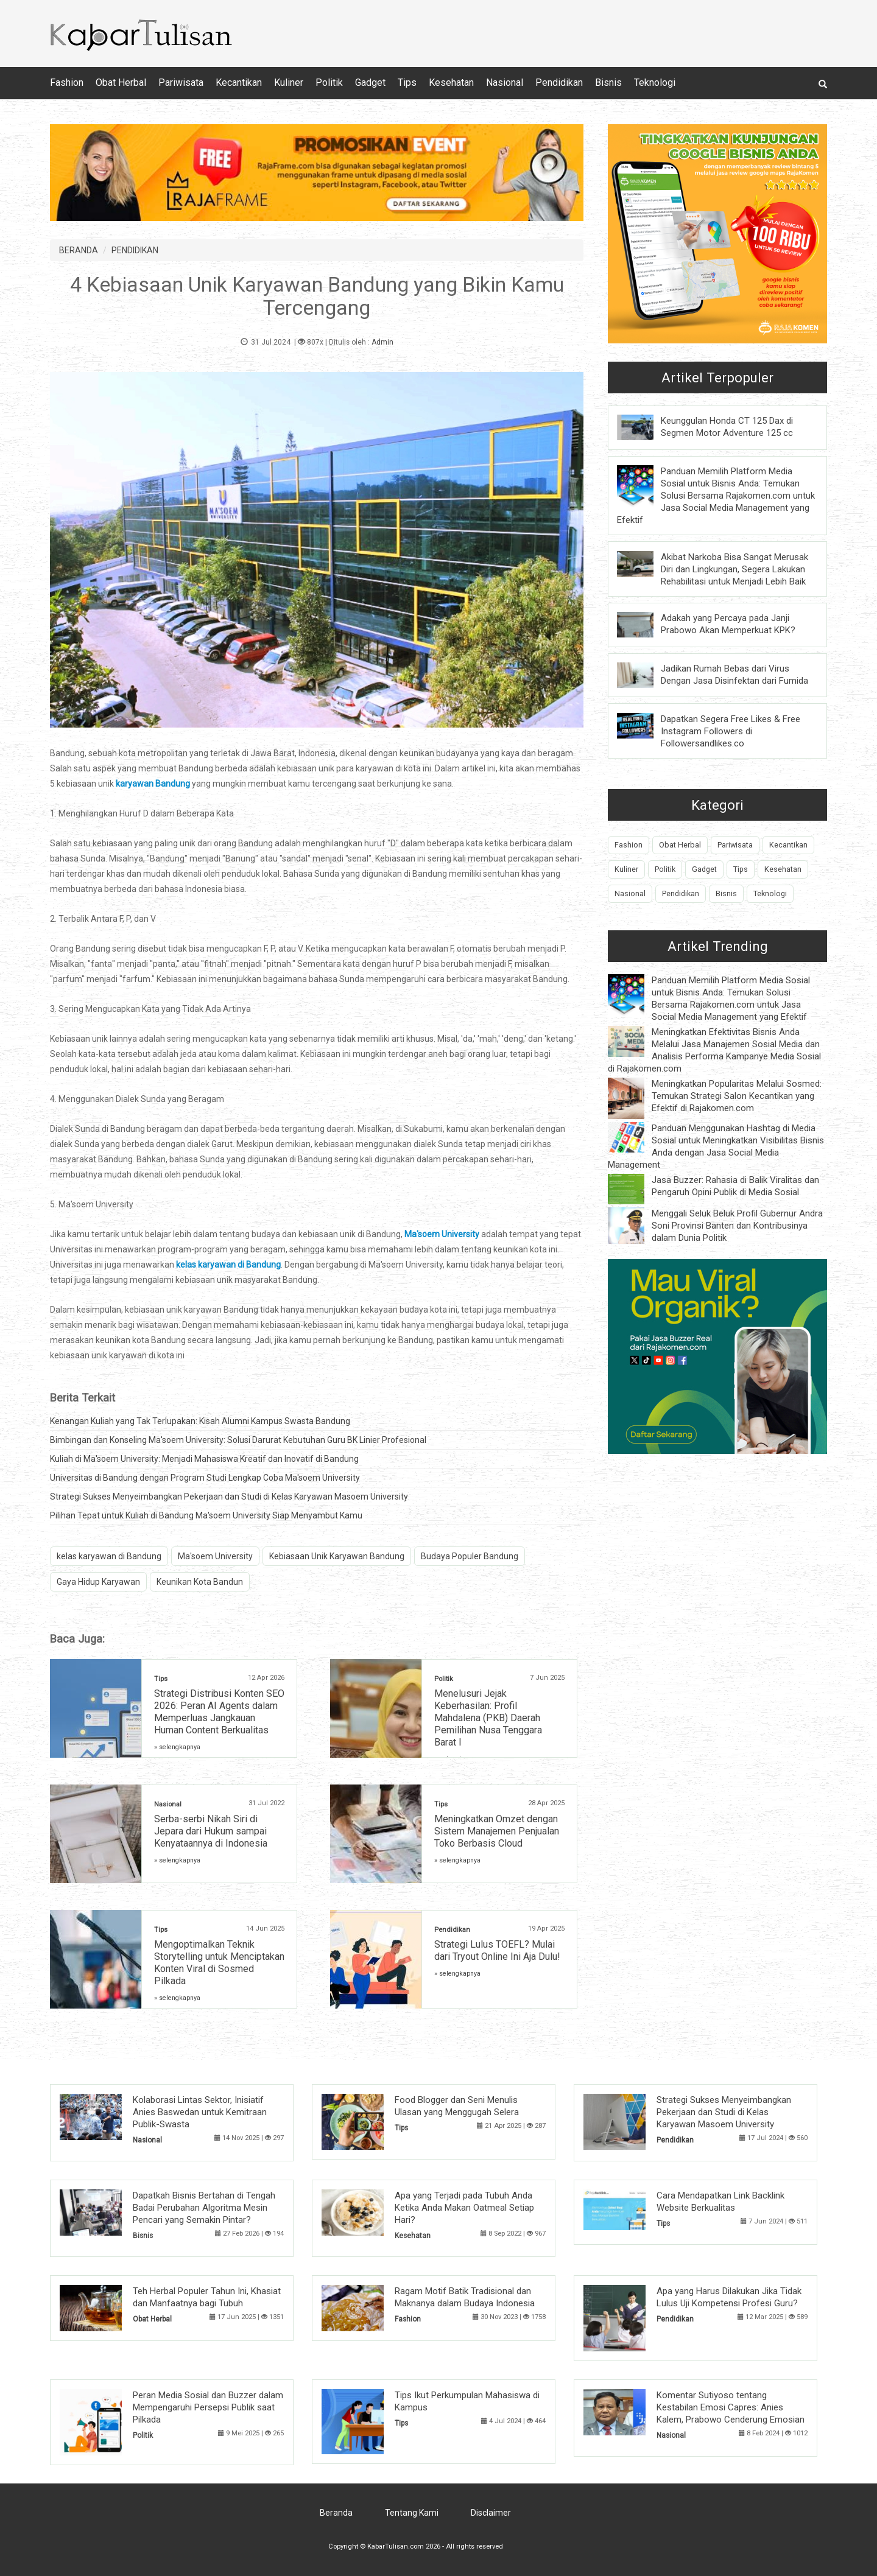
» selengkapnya (177, 1747)
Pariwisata (180, 82)
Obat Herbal (121, 82)
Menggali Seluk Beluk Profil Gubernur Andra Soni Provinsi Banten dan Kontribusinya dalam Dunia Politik (737, 1225)
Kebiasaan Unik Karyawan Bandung (336, 1556)
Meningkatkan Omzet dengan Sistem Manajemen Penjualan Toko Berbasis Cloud (496, 1831)
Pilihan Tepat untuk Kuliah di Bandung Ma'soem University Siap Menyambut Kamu (206, 1515)
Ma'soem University (215, 1556)
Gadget (370, 82)
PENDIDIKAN (134, 250)
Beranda (336, 2513)
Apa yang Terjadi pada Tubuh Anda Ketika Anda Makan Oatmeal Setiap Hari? (464, 2207)
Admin (382, 342)
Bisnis (608, 82)
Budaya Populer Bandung (469, 1556)
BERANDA (78, 250)
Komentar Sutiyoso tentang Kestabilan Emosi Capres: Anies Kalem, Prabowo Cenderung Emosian (731, 2407)
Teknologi (654, 82)
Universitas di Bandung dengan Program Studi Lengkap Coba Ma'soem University (205, 1478)
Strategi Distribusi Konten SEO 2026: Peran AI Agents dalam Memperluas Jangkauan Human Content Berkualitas (219, 1712)
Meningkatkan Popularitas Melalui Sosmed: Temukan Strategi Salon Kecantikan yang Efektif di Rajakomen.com (737, 1096)
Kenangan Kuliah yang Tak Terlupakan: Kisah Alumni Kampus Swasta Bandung (200, 1421)
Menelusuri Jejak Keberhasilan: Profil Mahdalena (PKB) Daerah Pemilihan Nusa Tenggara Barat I (488, 1718)
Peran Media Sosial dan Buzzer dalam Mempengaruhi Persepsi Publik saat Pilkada (208, 2407)
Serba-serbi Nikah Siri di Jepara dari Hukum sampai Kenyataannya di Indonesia (210, 1831)
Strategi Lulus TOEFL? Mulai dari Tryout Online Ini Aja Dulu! (497, 1950)
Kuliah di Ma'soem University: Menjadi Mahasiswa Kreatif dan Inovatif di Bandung (204, 1459)
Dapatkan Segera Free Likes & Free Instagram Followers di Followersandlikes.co (730, 731)
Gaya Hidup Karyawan (98, 1582)
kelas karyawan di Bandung (109, 1556)
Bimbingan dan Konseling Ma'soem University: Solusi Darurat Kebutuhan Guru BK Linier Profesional (238, 1440)
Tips (407, 82)
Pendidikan (559, 82)
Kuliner (288, 82)
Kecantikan (239, 82)
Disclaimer (491, 2513)
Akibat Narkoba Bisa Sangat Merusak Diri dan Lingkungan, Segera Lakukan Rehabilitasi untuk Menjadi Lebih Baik (734, 569)
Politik (329, 82)
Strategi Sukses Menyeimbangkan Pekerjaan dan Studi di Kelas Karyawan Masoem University (229, 1496)
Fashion (66, 82)
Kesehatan (451, 82)
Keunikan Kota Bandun (200, 1582)
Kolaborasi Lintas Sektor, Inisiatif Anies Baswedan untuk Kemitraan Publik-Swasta (200, 2112)
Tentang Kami (411, 2513)
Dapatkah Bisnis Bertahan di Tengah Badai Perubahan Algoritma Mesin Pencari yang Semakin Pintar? (204, 2207)
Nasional (504, 82)
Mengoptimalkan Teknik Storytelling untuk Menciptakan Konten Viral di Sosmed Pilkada (219, 1963)
